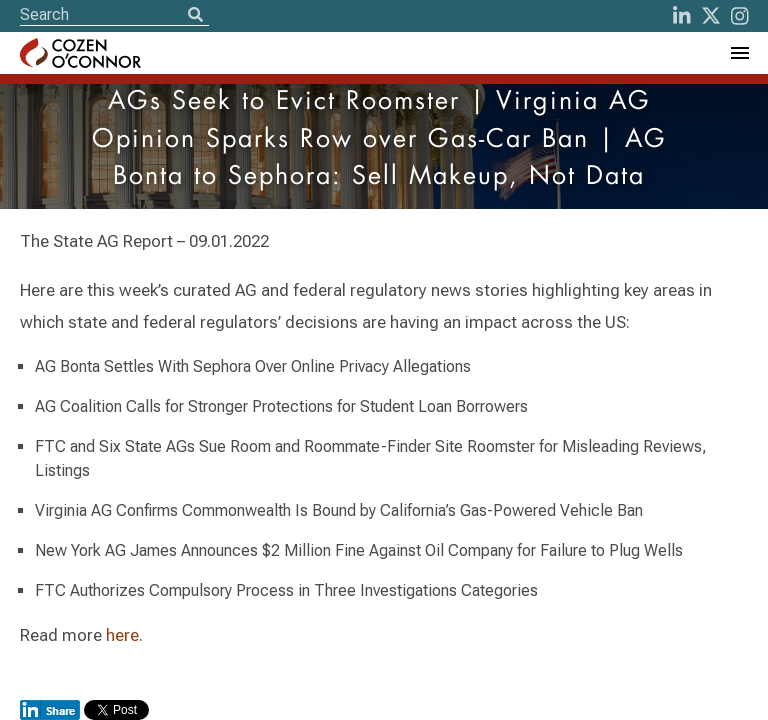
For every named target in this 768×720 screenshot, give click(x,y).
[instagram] (740, 16)
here (122, 635)
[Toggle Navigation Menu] (739, 53)
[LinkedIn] (682, 16)
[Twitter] (711, 16)
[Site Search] (114, 14)
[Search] (195, 16)
